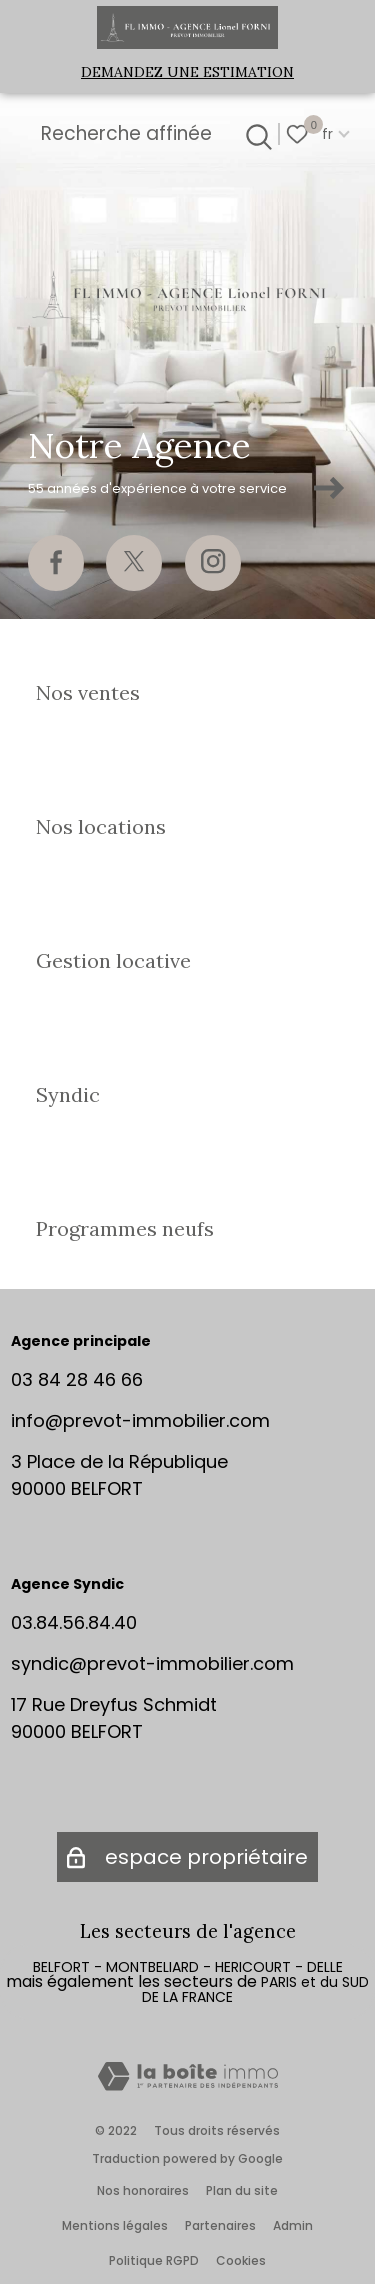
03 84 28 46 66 (77, 1379)
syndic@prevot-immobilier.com (152, 1663)
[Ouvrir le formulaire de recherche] (256, 134)
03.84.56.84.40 (74, 1622)
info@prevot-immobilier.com (140, 1420)
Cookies (241, 2260)
